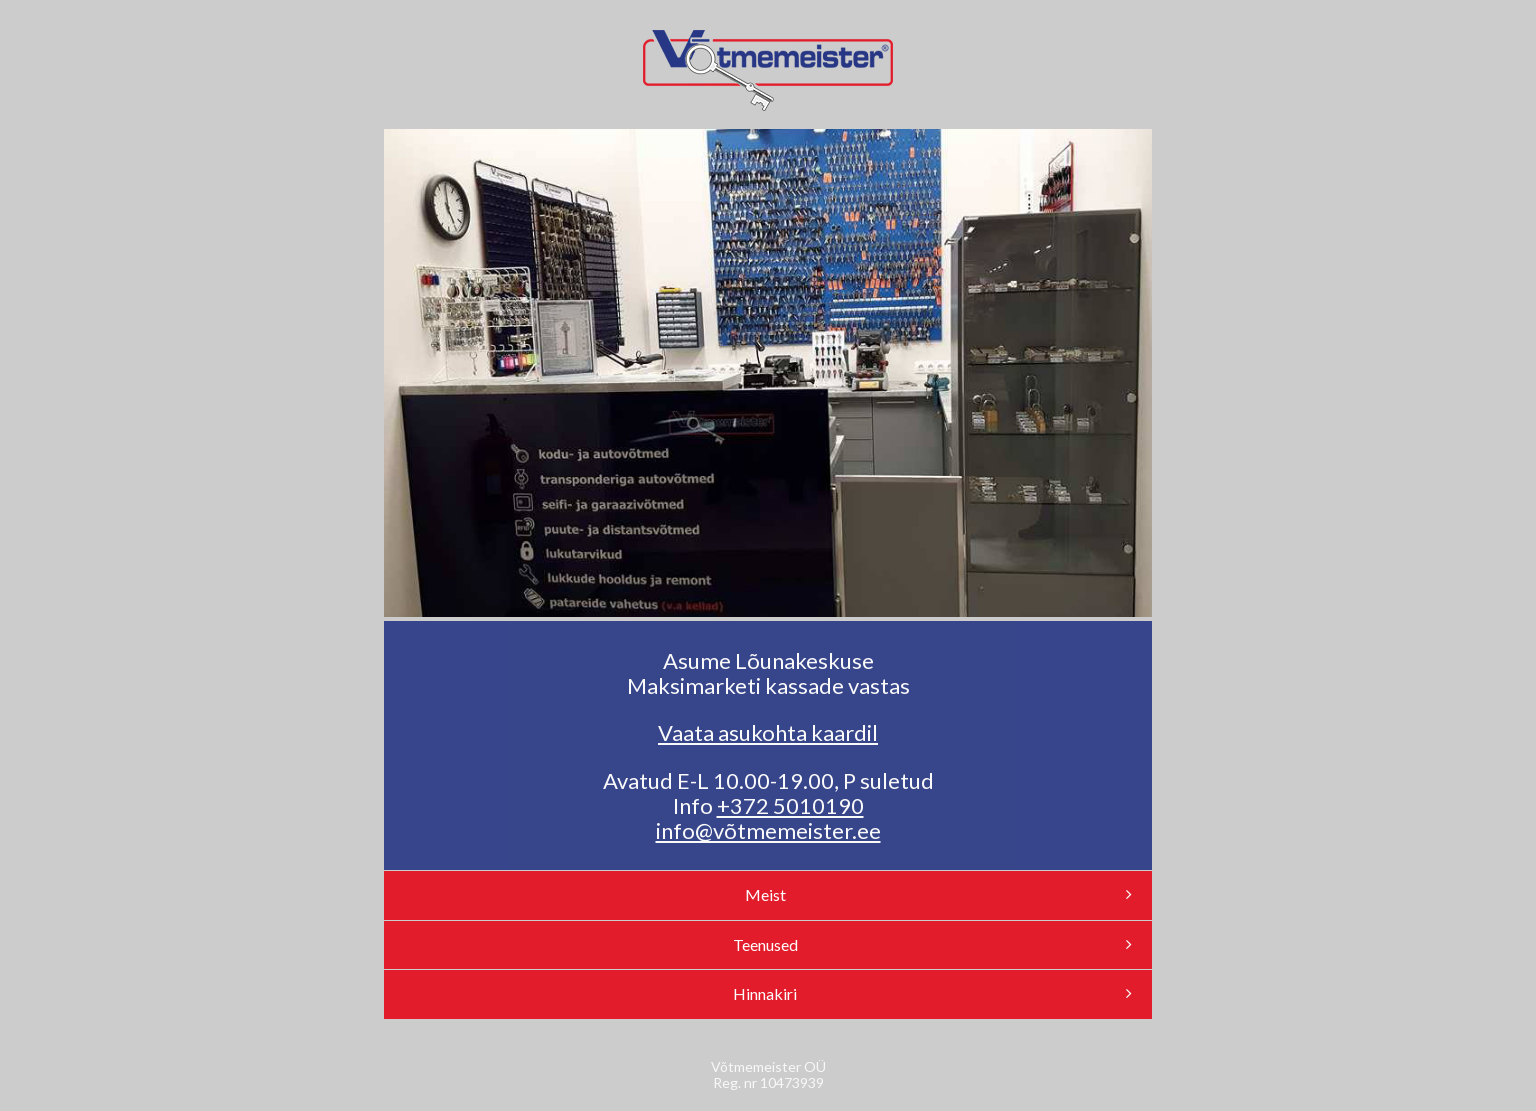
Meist (939, 894)
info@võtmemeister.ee (768, 830)
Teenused (933, 944)
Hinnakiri (932, 993)
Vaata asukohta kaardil (768, 732)
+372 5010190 (790, 805)
